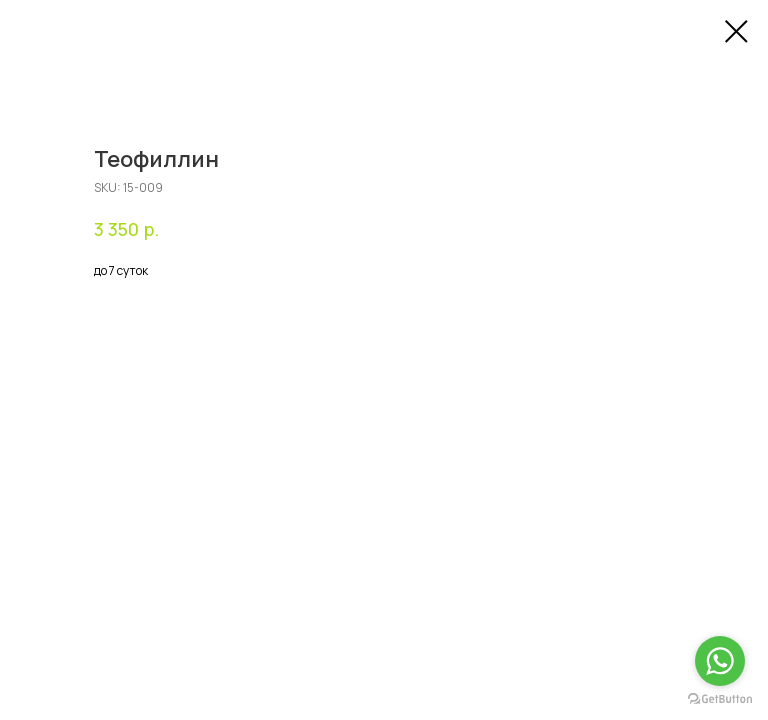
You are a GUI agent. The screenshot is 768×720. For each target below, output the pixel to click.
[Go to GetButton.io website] (720, 699)
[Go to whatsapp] (720, 661)
